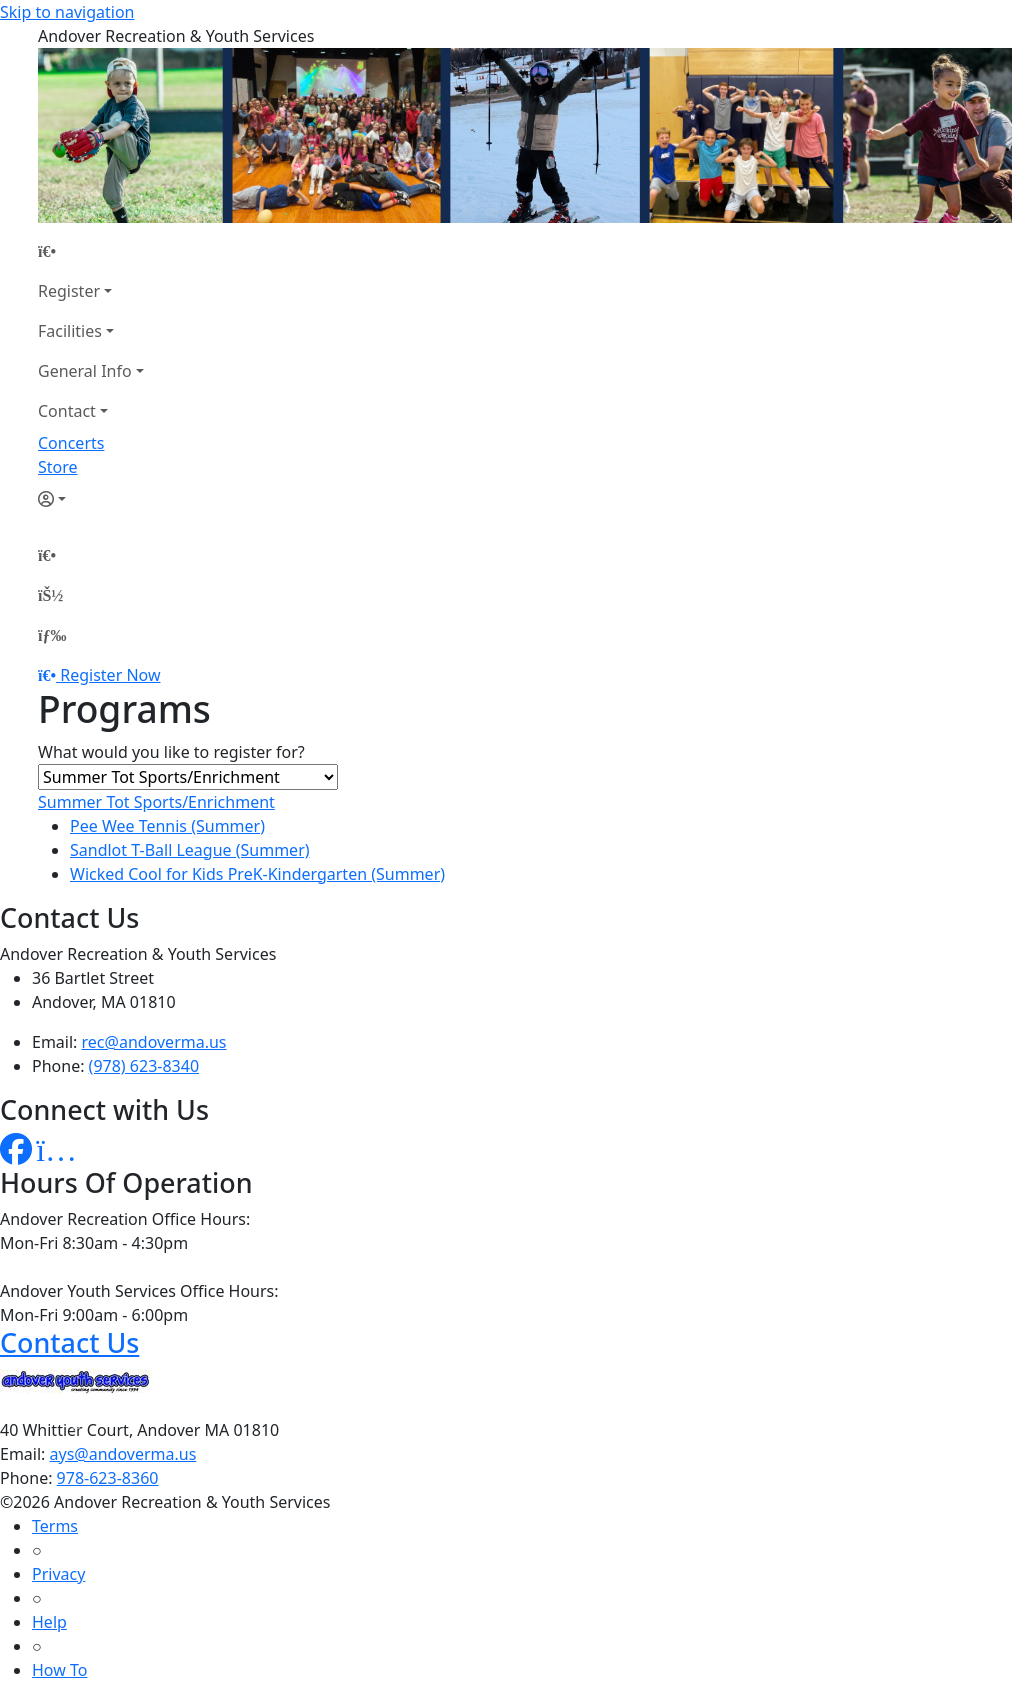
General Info (85, 371)
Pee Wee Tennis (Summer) (167, 826)
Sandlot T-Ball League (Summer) (190, 850)
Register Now (110, 675)
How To (59, 1670)
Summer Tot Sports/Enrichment (156, 802)
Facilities (70, 331)
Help (49, 1622)
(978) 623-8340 (144, 1066)
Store (58, 467)
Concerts (71, 443)
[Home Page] (91, 251)
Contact (67, 411)
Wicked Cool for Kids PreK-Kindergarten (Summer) (257, 874)
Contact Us (69, 1342)
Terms (55, 1526)
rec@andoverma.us (154, 1042)
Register (69, 291)
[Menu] (52, 635)
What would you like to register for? (171, 752)
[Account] (91, 499)
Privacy (58, 1574)
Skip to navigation (67, 12)
